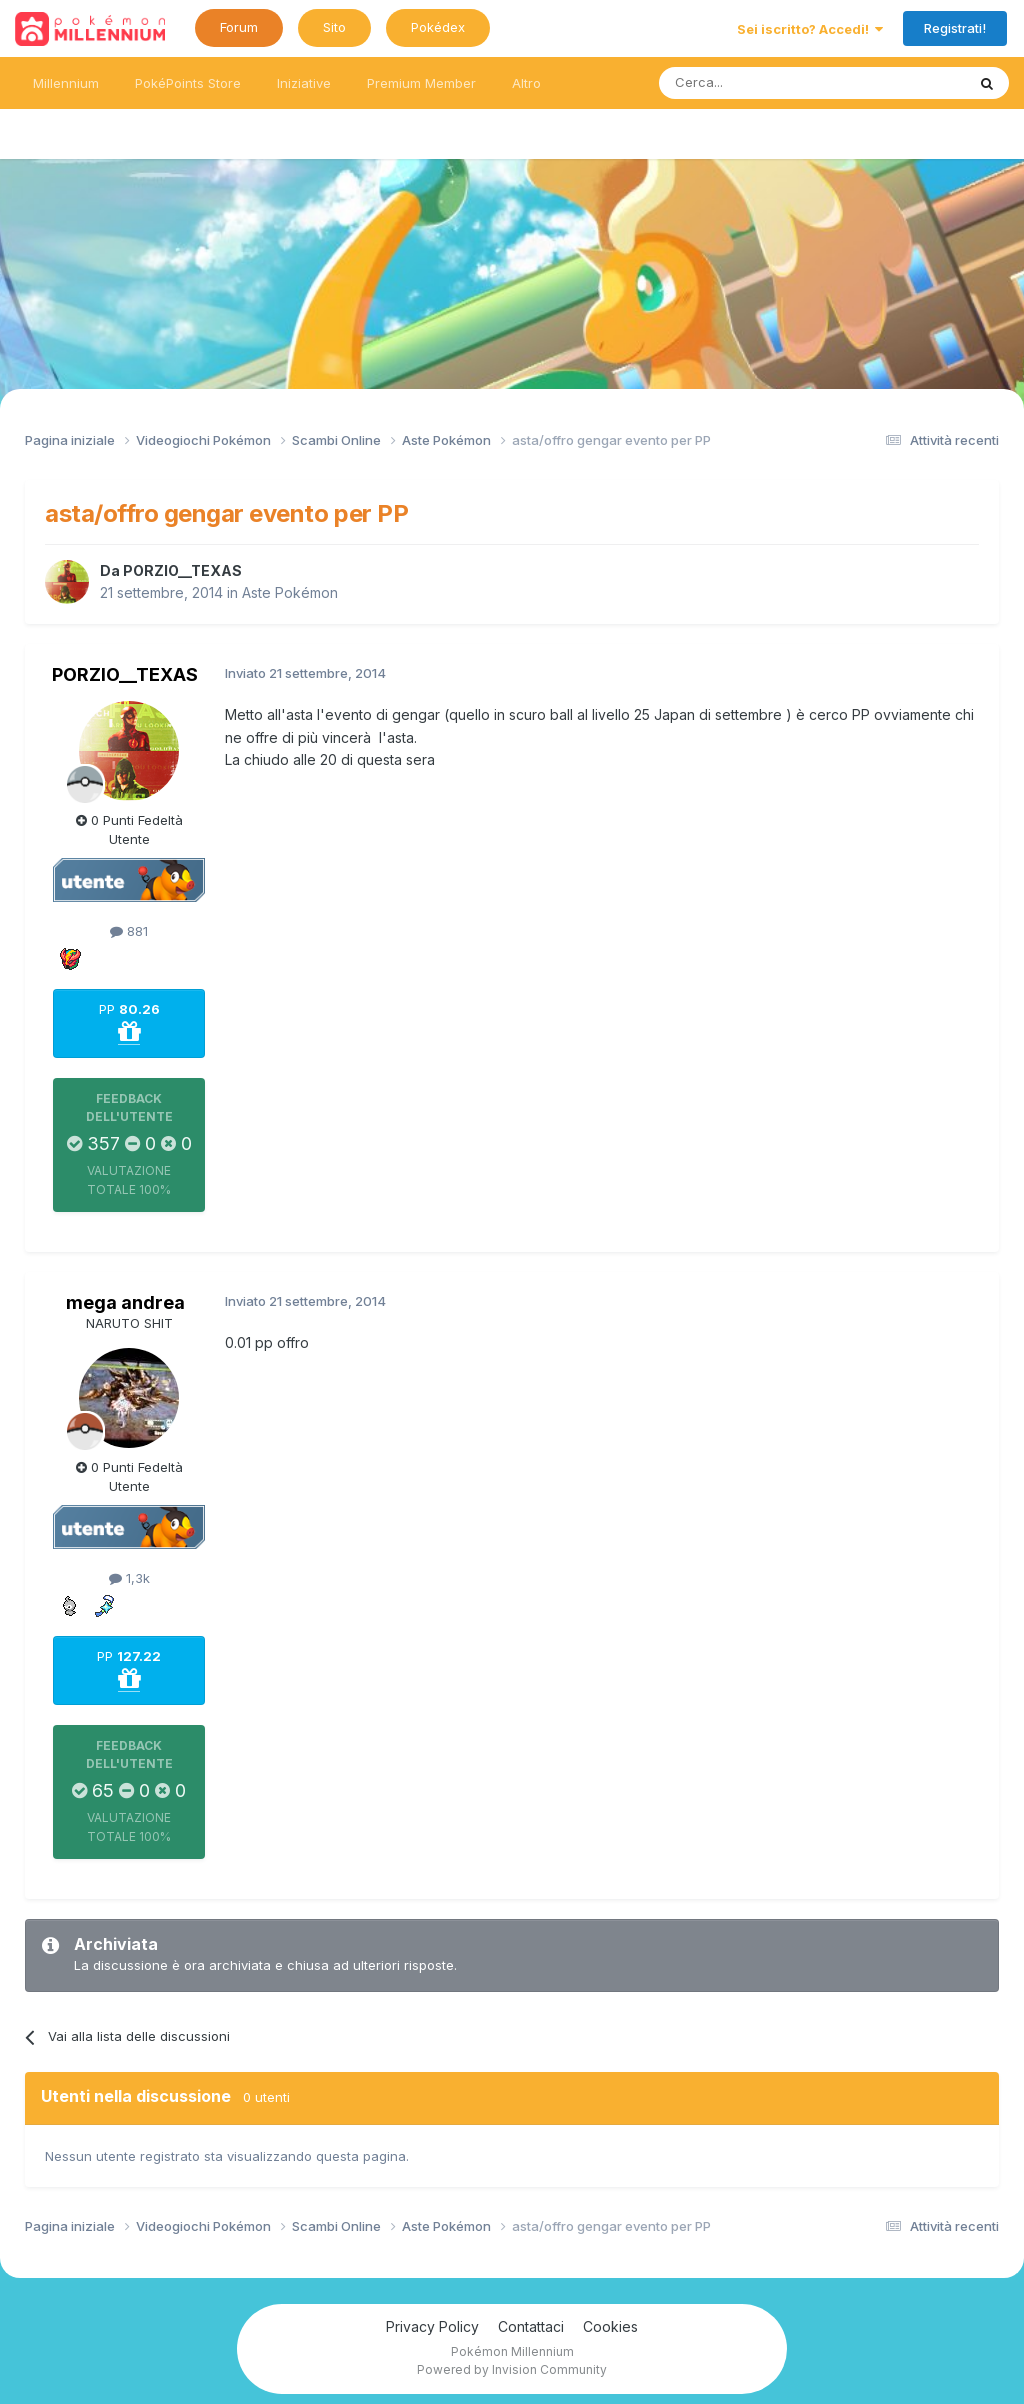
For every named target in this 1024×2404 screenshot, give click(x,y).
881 (129, 931)
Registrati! (955, 28)
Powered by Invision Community (512, 2369)
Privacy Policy (432, 2326)
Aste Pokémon (290, 592)
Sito (334, 27)
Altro (526, 83)
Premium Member (421, 83)
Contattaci (531, 2326)
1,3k (129, 1578)
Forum (239, 27)
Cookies (610, 2326)
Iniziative (304, 83)
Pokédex (438, 27)
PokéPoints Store (188, 83)
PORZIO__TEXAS (182, 570)
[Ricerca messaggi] (764, 83)
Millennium (66, 83)
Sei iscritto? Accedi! (810, 29)
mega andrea (125, 1302)
